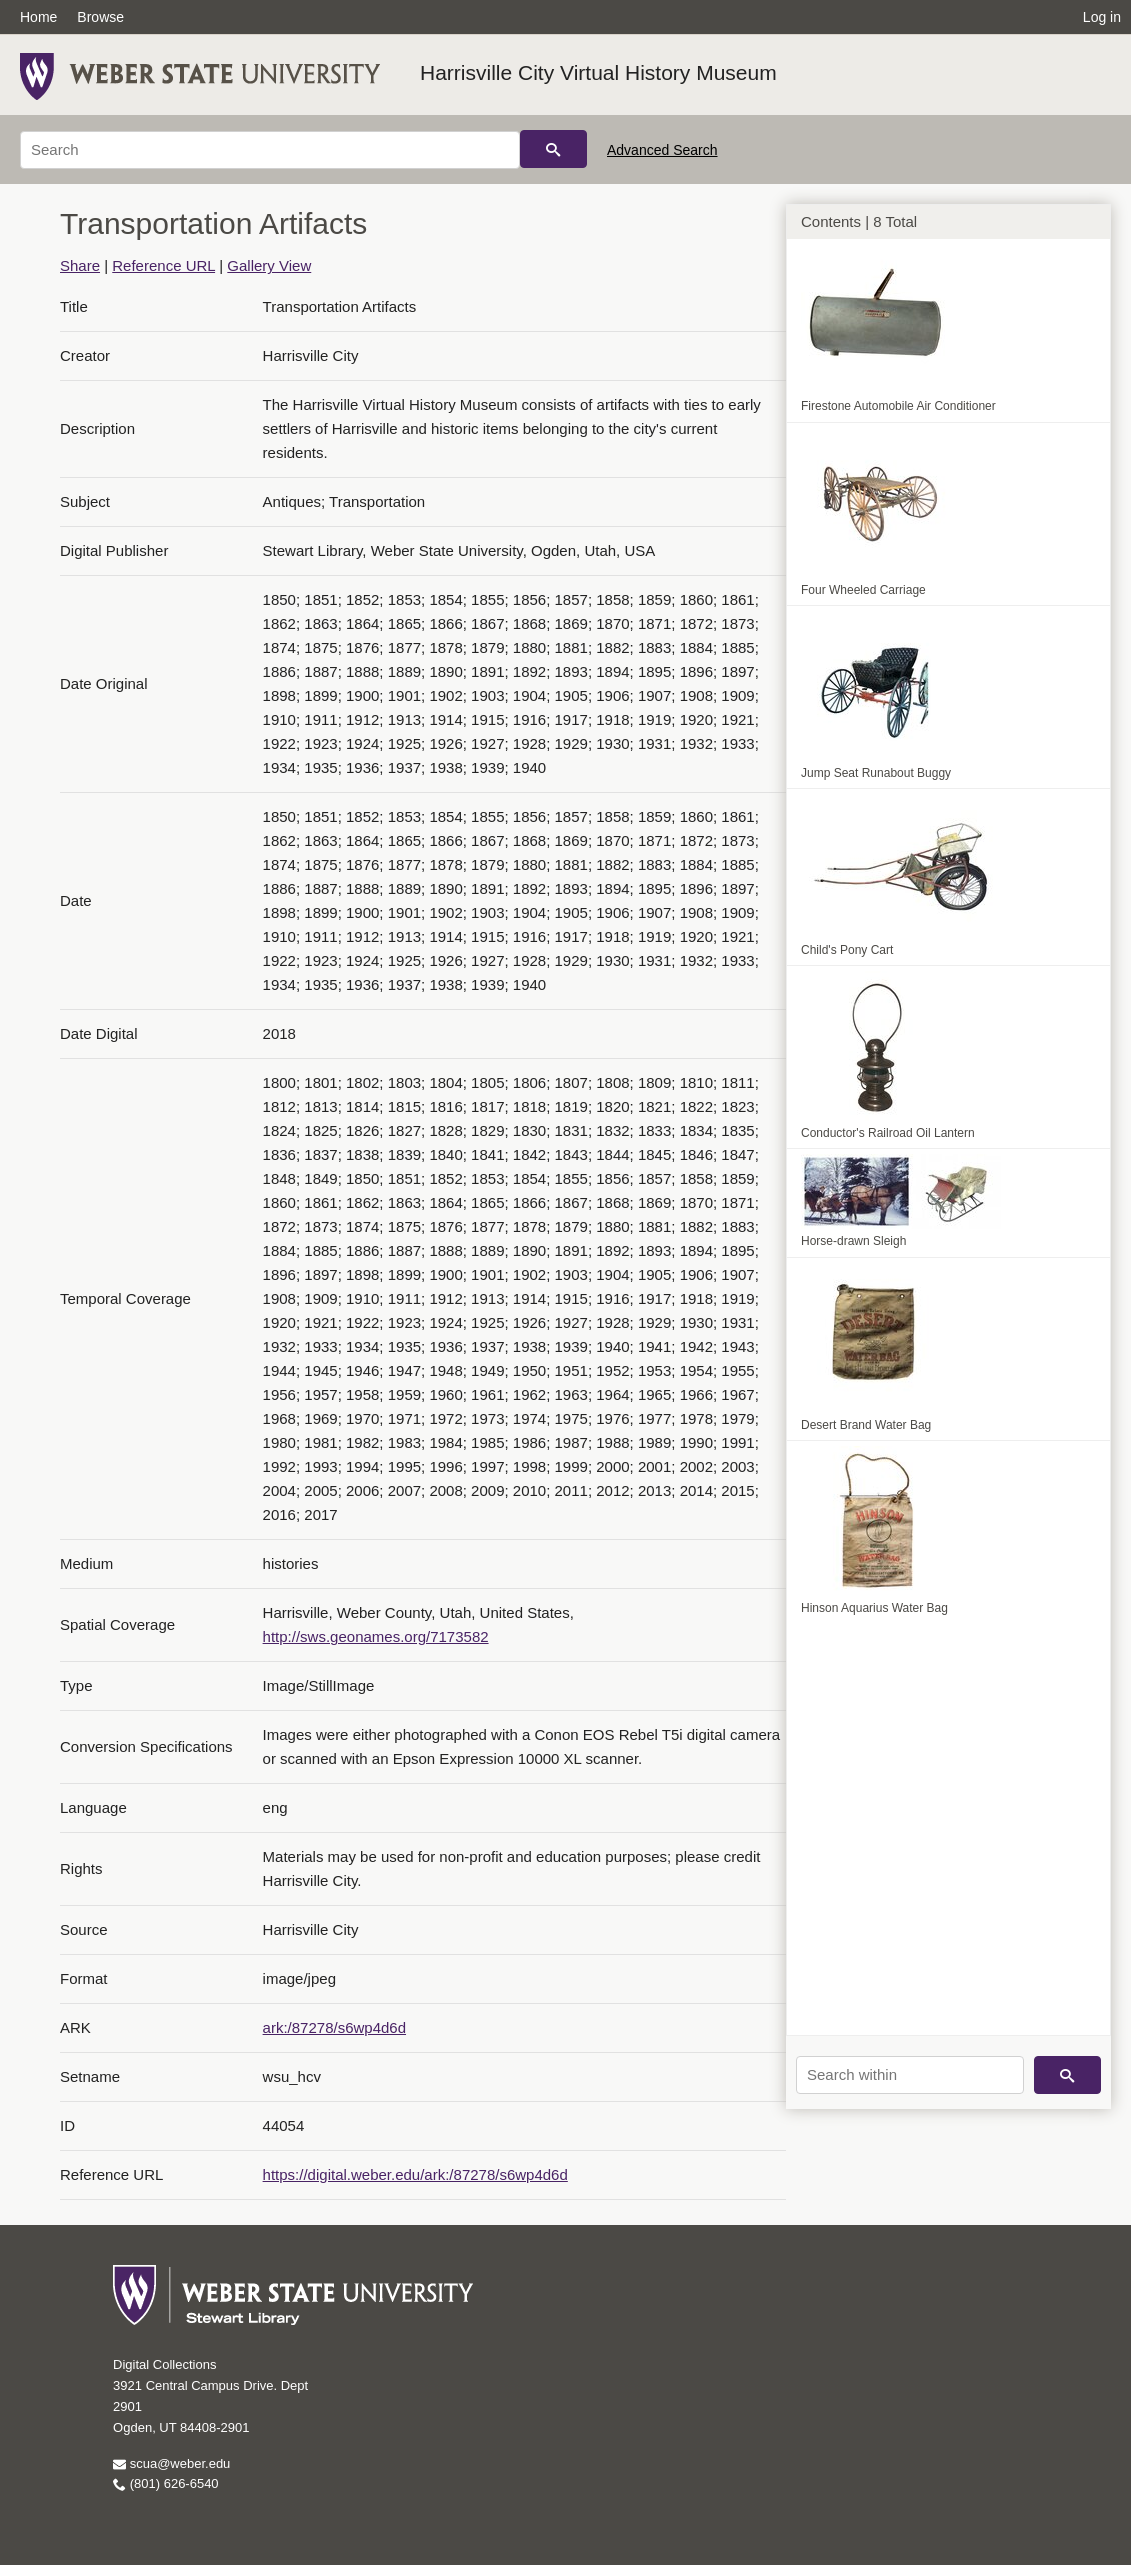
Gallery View (269, 265)
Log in (1102, 17)
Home (38, 17)
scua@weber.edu (171, 2463)
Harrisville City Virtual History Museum (598, 72)
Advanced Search (662, 150)
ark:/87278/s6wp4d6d (334, 2027)
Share (80, 265)
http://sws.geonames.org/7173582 (376, 1636)
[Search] (270, 150)
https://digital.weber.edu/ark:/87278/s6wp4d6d (415, 2174)
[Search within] (910, 2075)
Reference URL (163, 265)
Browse (100, 17)
